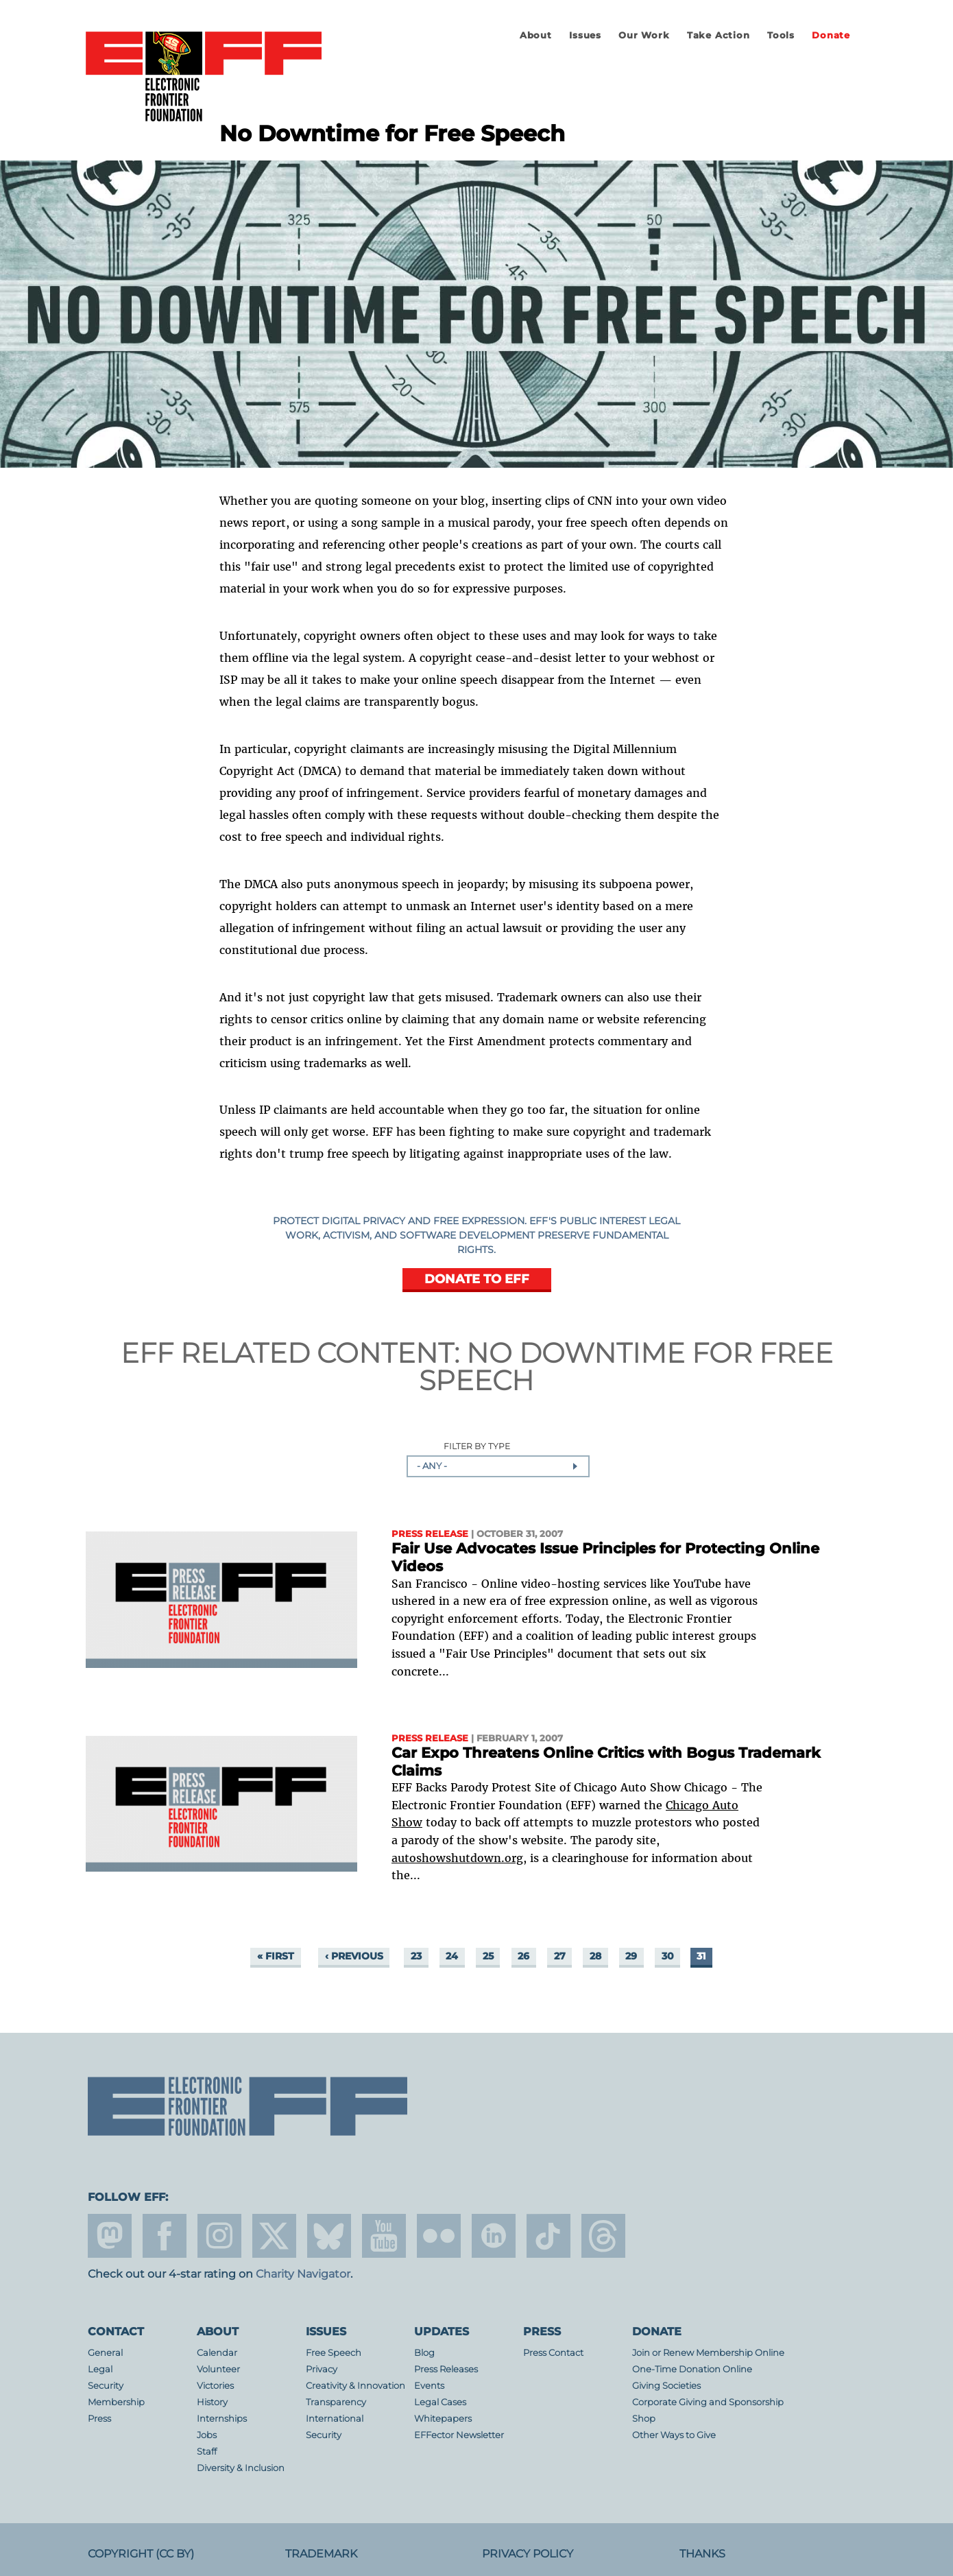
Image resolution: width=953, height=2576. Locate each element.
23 (416, 1956)
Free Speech (333, 2353)
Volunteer (218, 2369)
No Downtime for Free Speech (626, 1366)
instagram (219, 2236)
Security (105, 2386)
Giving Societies (666, 2386)
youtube (384, 2236)
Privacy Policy (527, 2553)
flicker (439, 2236)
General (105, 2353)
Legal (100, 2369)
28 (595, 1956)
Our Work (643, 35)
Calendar (217, 2353)
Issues (585, 35)
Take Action (718, 35)
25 (488, 1956)
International (334, 2418)
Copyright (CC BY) (141, 2553)
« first (275, 1956)
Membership (116, 2402)
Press (99, 2418)
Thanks (702, 2553)
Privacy (321, 2369)
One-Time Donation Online (692, 2369)
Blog (424, 2353)
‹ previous (354, 1956)
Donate (831, 35)
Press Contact (553, 2353)
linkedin (494, 2236)
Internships (222, 2418)
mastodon (110, 2236)
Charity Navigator (303, 2273)
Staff (207, 2451)
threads (603, 2236)
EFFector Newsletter (459, 2435)
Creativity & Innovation (355, 2386)
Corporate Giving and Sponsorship (708, 2402)
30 (668, 1956)
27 (560, 1956)
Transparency (336, 2402)
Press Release (429, 1534)
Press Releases (446, 2369)
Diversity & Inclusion (241, 2468)
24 (452, 1956)
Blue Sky (329, 2236)
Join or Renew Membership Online (708, 2353)
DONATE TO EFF (476, 1279)
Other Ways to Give (674, 2435)
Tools (781, 35)
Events (429, 2386)
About (536, 35)
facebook (164, 2236)
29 (631, 1956)
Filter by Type (477, 1446)
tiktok (548, 2236)
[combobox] (498, 1466)
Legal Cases (440, 2402)
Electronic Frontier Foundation (204, 77)
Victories (215, 2386)
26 (523, 1956)
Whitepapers (443, 2418)
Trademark (321, 2553)
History (212, 2402)
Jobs (207, 2435)
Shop (643, 2418)
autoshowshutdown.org (457, 1858)
